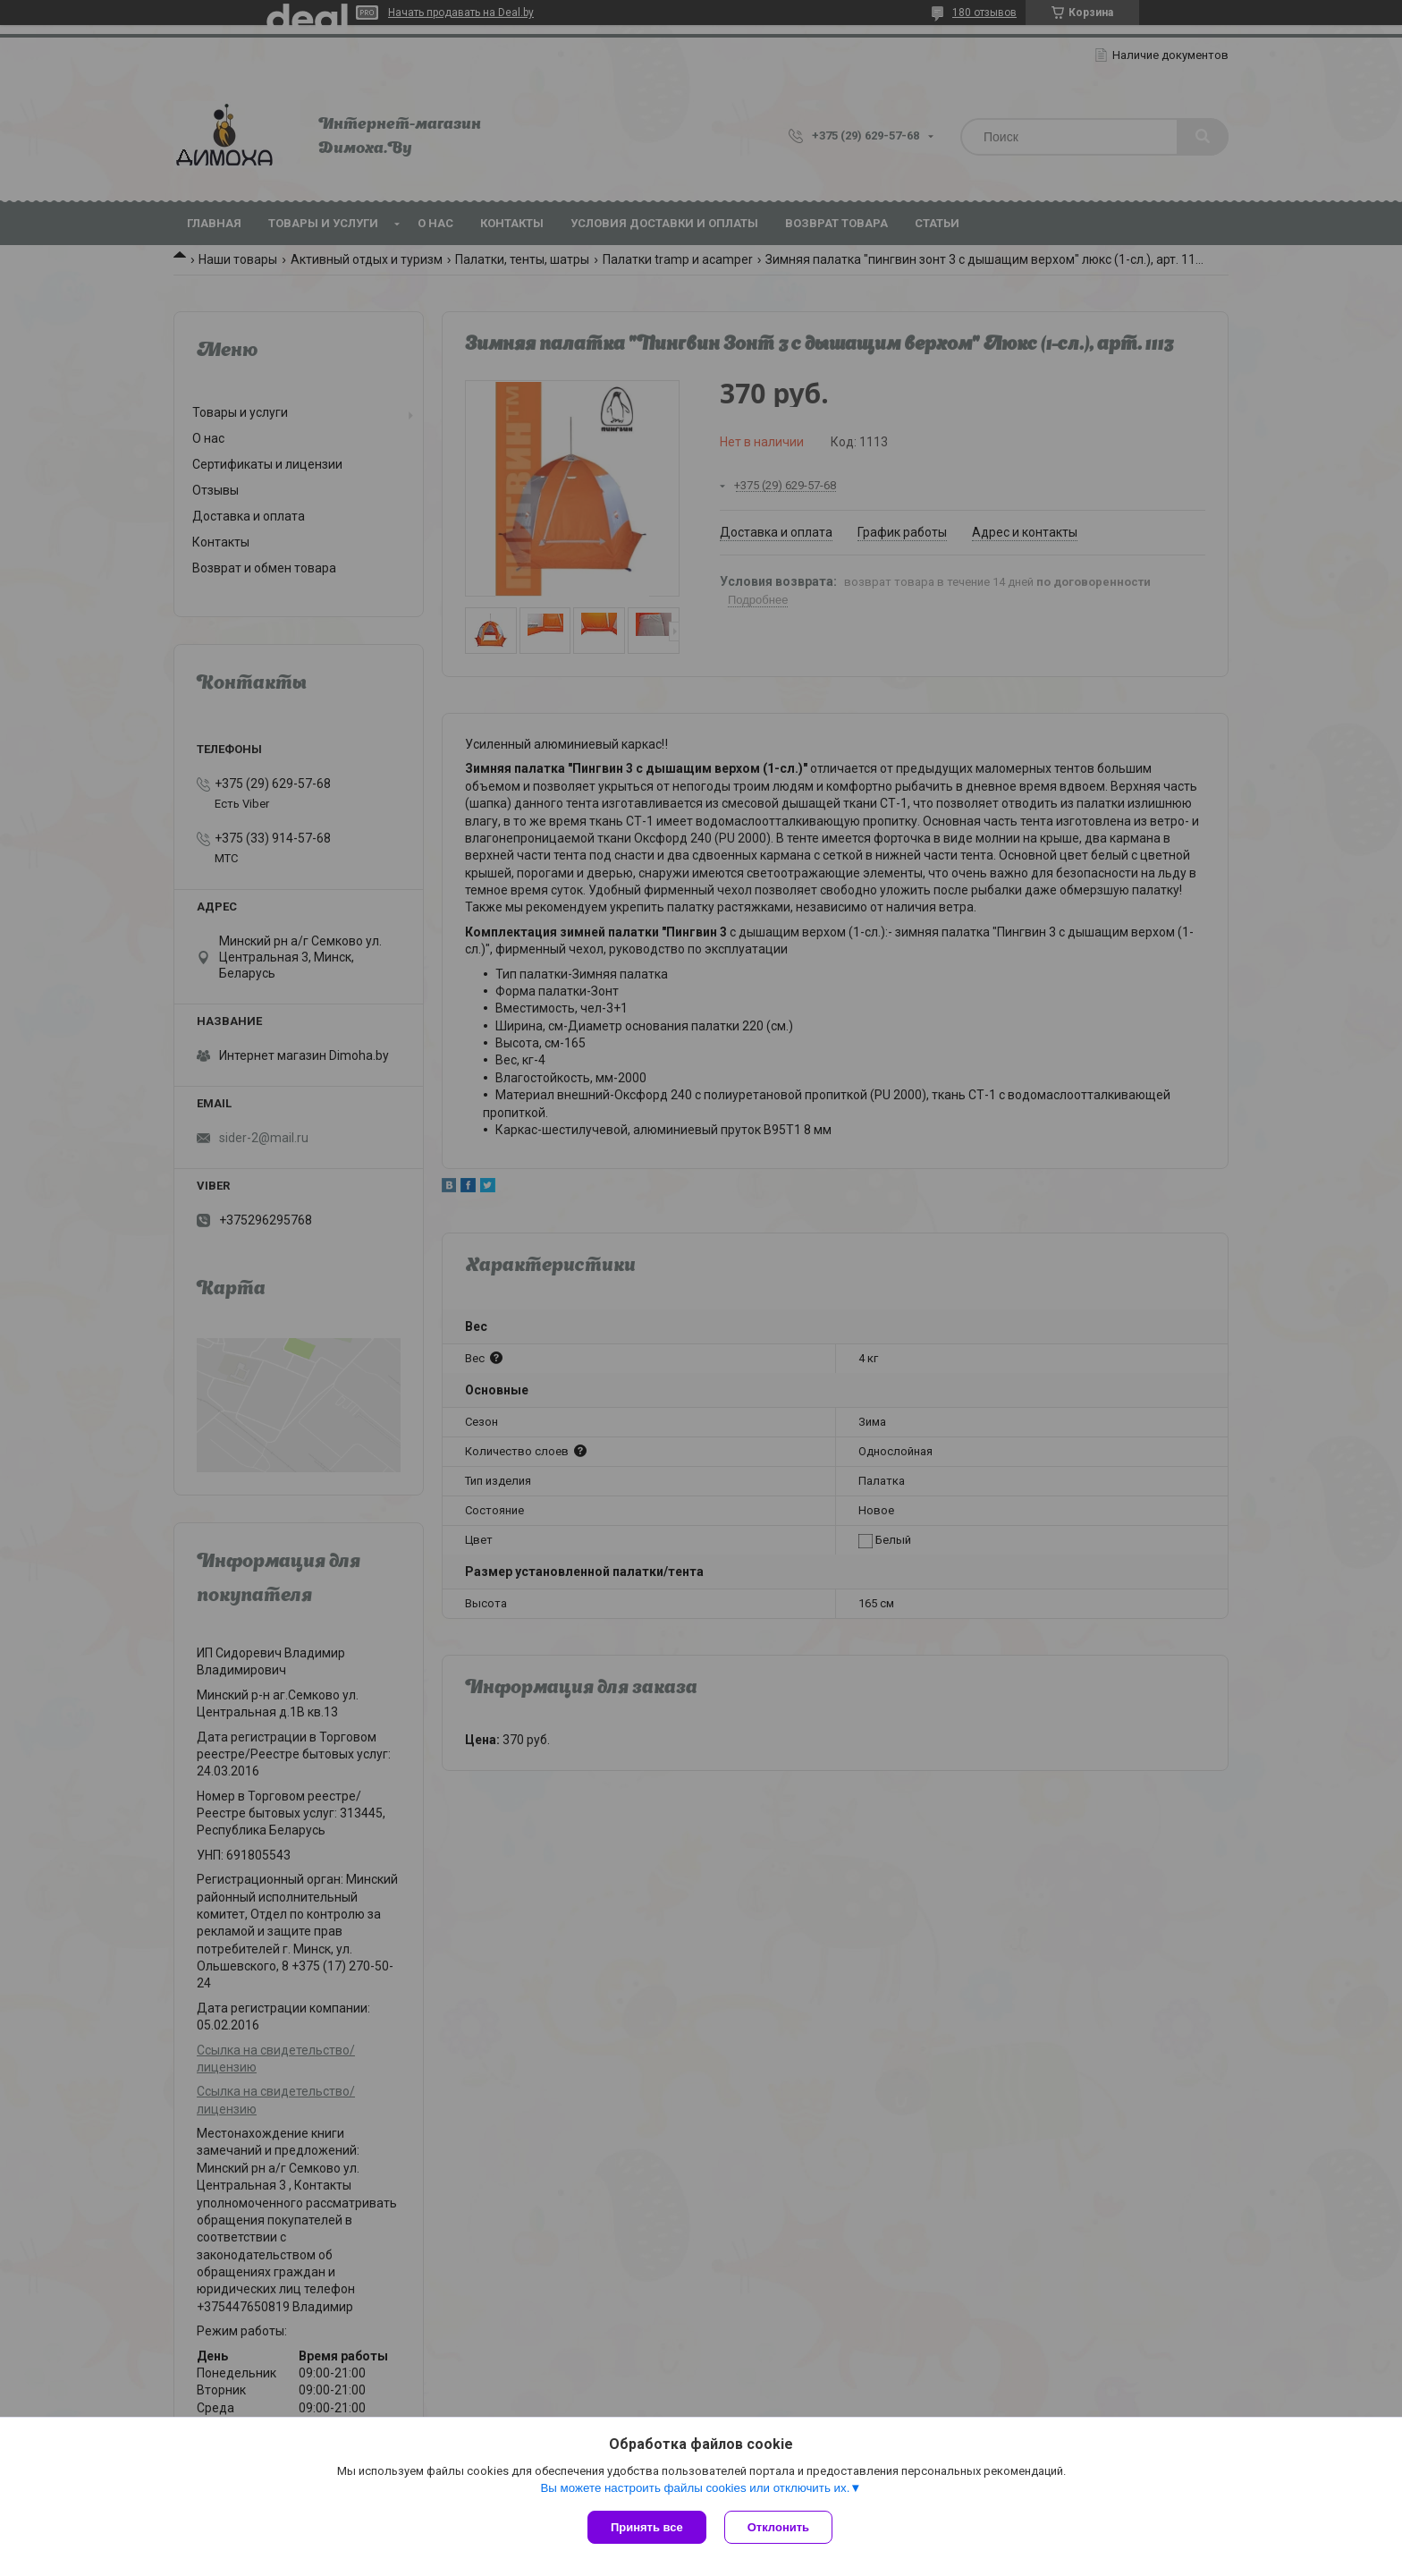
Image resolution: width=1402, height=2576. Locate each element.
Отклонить (778, 2527)
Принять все (647, 2527)
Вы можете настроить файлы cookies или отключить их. (694, 2488)
